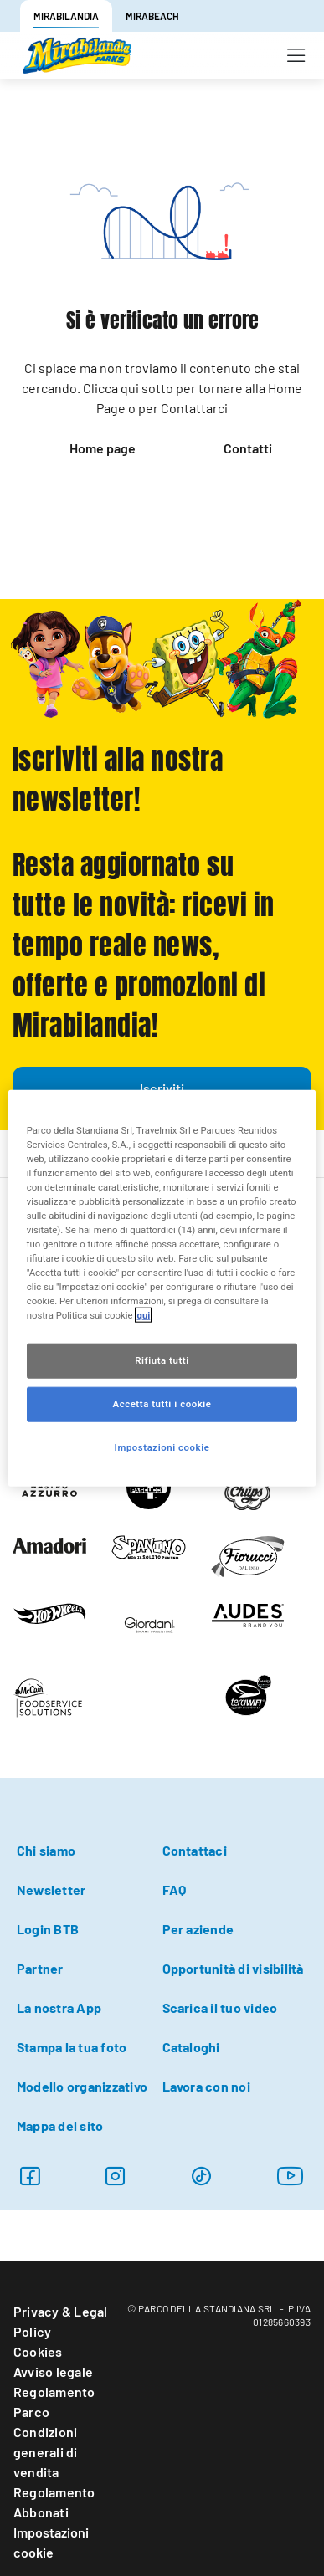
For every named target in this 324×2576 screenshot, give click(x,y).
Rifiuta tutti (161, 1360)
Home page (102, 448)
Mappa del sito (60, 2125)
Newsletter (51, 1889)
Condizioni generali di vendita (45, 2452)
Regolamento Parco (54, 2402)
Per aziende (198, 1929)
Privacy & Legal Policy (60, 2321)
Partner (40, 1968)
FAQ (174, 1889)
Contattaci (194, 1850)
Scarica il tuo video (220, 2007)
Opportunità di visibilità (233, 1968)
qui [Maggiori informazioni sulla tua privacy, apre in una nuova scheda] (143, 1315)
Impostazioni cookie (51, 2542)
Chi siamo (46, 1850)
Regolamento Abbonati (54, 2502)
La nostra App (59, 2007)
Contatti (248, 448)
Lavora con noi (206, 2086)
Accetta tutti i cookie (162, 1404)
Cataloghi (191, 2047)
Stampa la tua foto (71, 2047)
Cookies (38, 2351)
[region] (162, 1288)
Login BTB (48, 1929)
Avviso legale (53, 2371)
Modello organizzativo (82, 2086)
